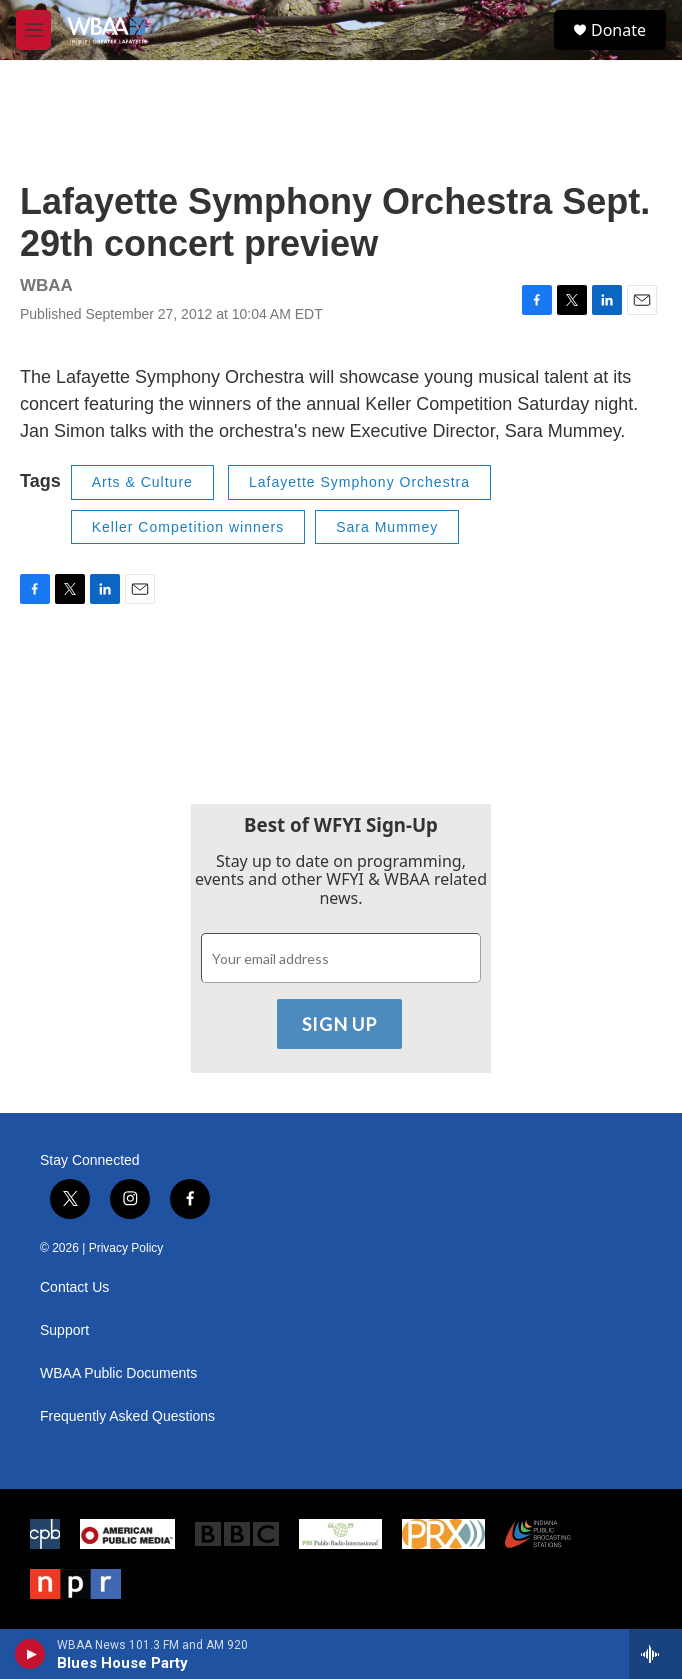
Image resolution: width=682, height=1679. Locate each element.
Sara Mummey (387, 527)
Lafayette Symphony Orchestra (359, 482)
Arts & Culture (142, 482)
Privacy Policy (126, 1248)
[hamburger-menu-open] (33, 30)
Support (64, 1330)
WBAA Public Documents (118, 1373)
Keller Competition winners (188, 527)
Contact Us (74, 1287)
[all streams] (655, 1654)
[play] (30, 1654)
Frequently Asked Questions (127, 1416)
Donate (618, 30)
